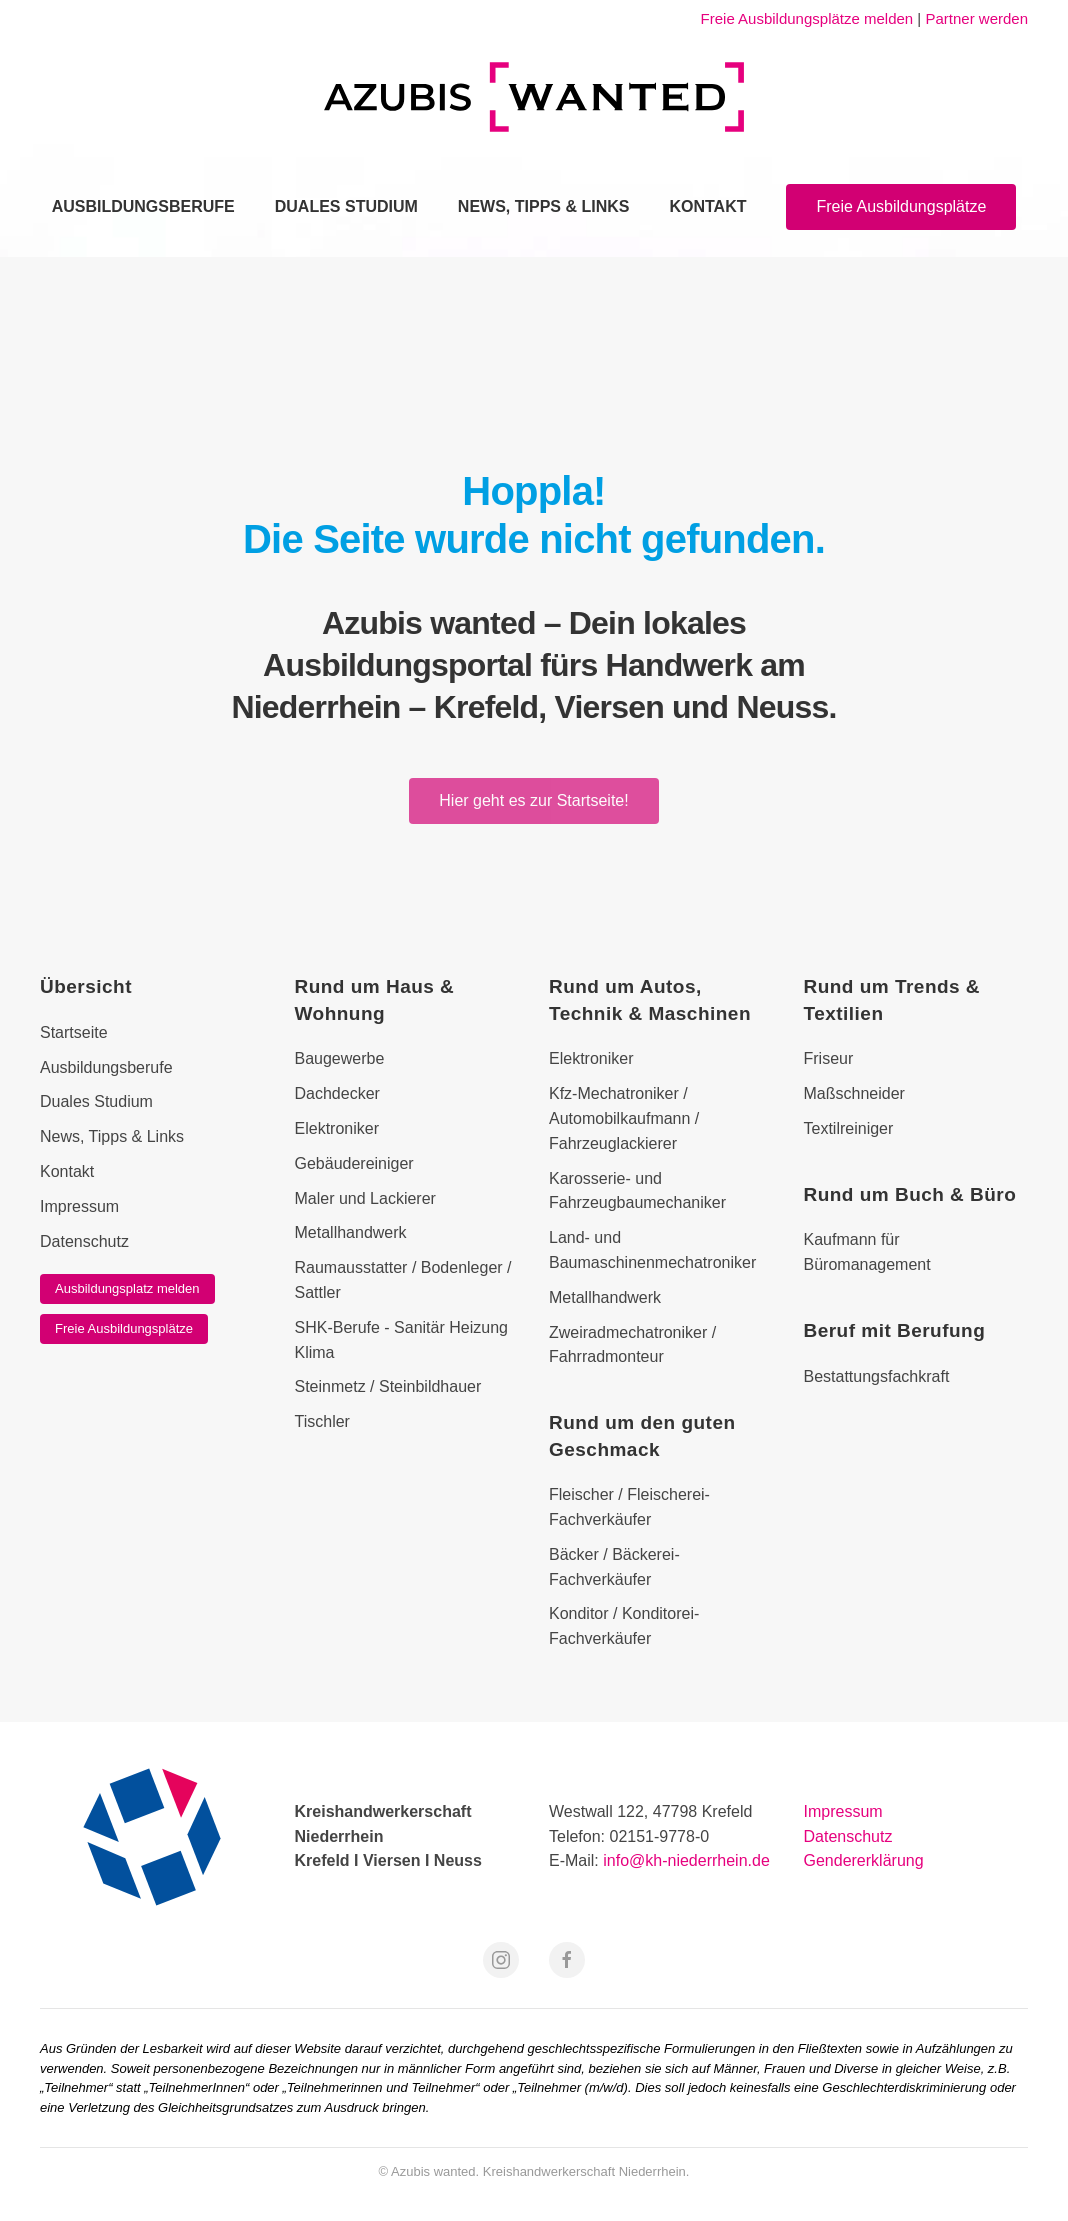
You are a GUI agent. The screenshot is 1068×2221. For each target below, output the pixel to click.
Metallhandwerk (351, 1232)
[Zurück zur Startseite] (534, 97)
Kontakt (707, 206)
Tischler (322, 1421)
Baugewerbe (340, 1058)
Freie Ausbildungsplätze (901, 206)
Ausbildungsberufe (143, 206)
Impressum (843, 1811)
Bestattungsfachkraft (877, 1376)
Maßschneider (854, 1093)
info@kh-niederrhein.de (686, 1860)
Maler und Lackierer (365, 1198)
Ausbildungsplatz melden (127, 1288)
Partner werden (976, 18)
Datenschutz (848, 1836)
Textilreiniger (849, 1128)
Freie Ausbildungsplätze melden (807, 18)
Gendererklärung (864, 1860)
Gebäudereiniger (354, 1163)
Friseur (829, 1058)
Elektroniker (337, 1128)
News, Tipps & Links (544, 206)
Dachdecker (337, 1093)
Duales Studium (346, 206)
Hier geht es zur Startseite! (533, 800)
